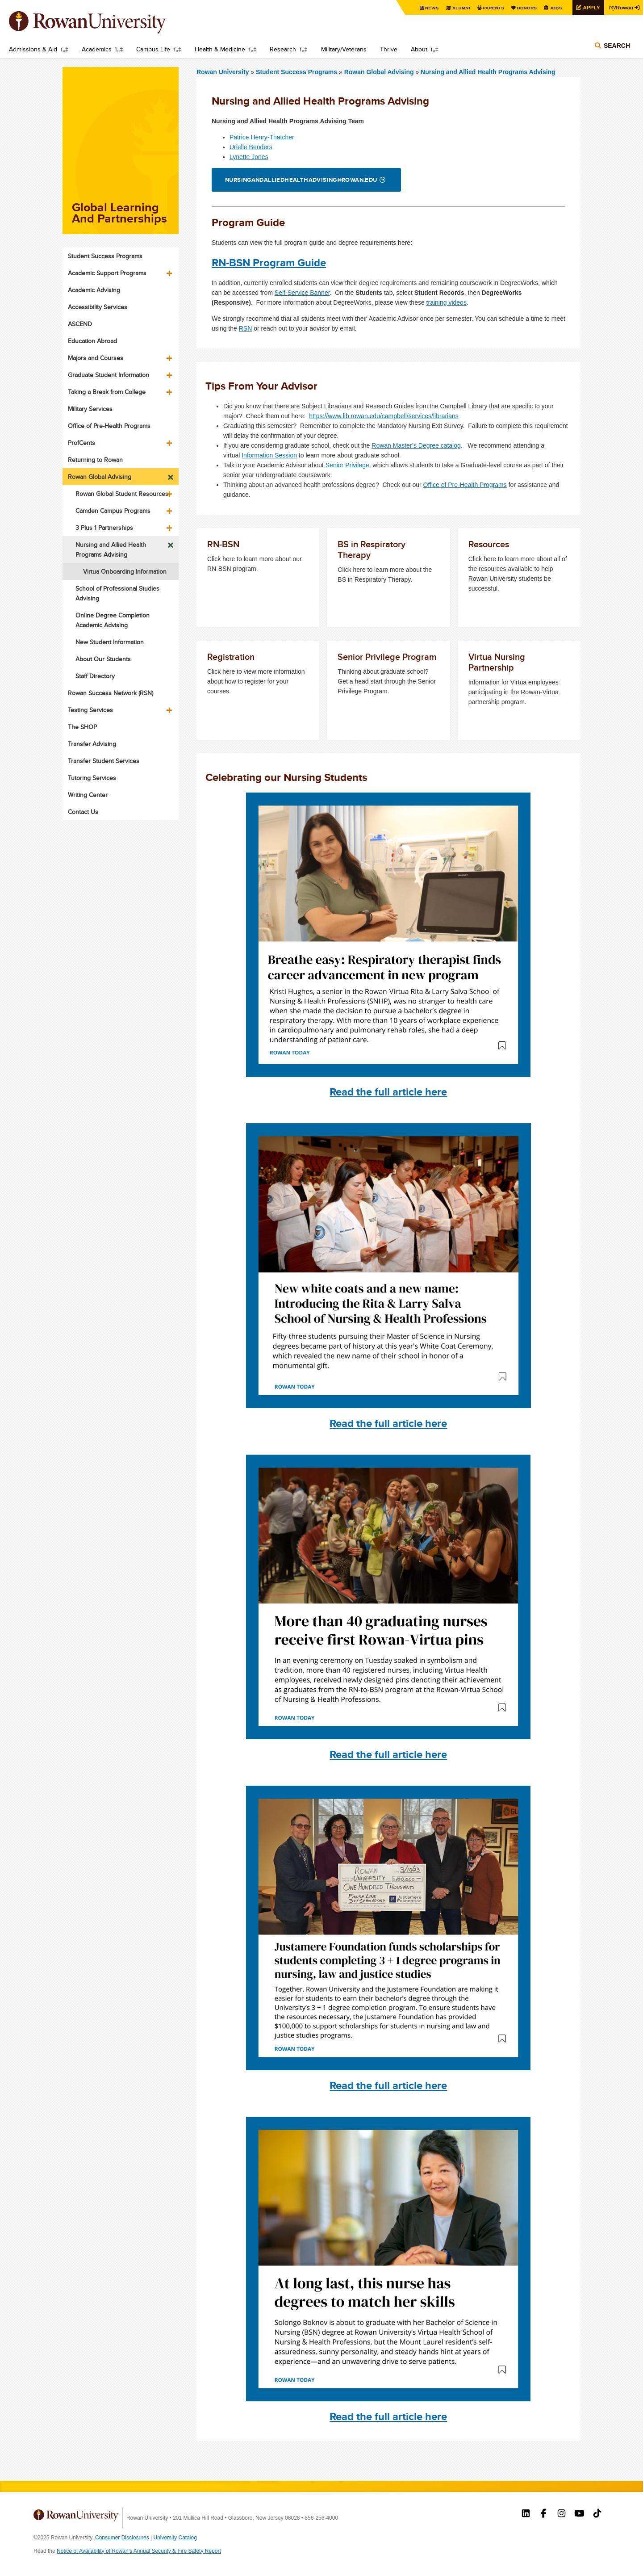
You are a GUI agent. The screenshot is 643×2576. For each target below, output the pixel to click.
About (419, 49)
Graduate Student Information (108, 374)
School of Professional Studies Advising (117, 593)
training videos (446, 302)
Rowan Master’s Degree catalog (416, 445)
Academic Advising (94, 289)
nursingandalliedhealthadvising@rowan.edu (301, 180)
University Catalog (175, 2537)
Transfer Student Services (103, 760)
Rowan (621, 7)
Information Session (269, 455)
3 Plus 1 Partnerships (104, 527)
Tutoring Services (92, 777)
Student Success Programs (297, 72)
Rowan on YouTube (579, 2514)
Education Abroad (92, 340)
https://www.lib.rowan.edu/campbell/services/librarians (384, 416)
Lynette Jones (249, 156)
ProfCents (81, 442)
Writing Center (88, 794)
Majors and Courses (95, 357)
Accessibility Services (97, 306)
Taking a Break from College (107, 391)
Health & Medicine (220, 49)
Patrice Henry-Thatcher (262, 137)
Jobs (554, 7)
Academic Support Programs (107, 273)
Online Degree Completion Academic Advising (112, 620)
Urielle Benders (251, 147)
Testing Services (90, 709)
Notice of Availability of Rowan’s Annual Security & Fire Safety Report (139, 2551)
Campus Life (153, 49)
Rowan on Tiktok (597, 2514)
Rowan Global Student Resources (121, 493)
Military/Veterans (344, 49)
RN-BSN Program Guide (269, 262)
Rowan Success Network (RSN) (110, 692)
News (431, 7)
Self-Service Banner (302, 292)
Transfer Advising (92, 743)
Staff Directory (95, 675)
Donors (526, 7)
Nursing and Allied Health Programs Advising (488, 72)
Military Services (90, 408)
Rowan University (100, 22)
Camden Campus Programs (112, 510)
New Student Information (109, 642)
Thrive (388, 49)
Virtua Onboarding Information (125, 571)
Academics (97, 49)
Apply (590, 7)
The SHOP (82, 726)
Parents (492, 7)
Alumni (460, 7)
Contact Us (83, 811)
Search (617, 45)
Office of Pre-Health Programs (465, 484)
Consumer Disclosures (122, 2537)
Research (283, 49)
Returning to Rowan (95, 459)
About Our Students (103, 658)
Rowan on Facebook (543, 2514)
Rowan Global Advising (379, 72)
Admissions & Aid (33, 49)
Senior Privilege (347, 465)
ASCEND (80, 323)
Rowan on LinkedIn (525, 2514)
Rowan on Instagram (561, 2514)
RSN (245, 328)
